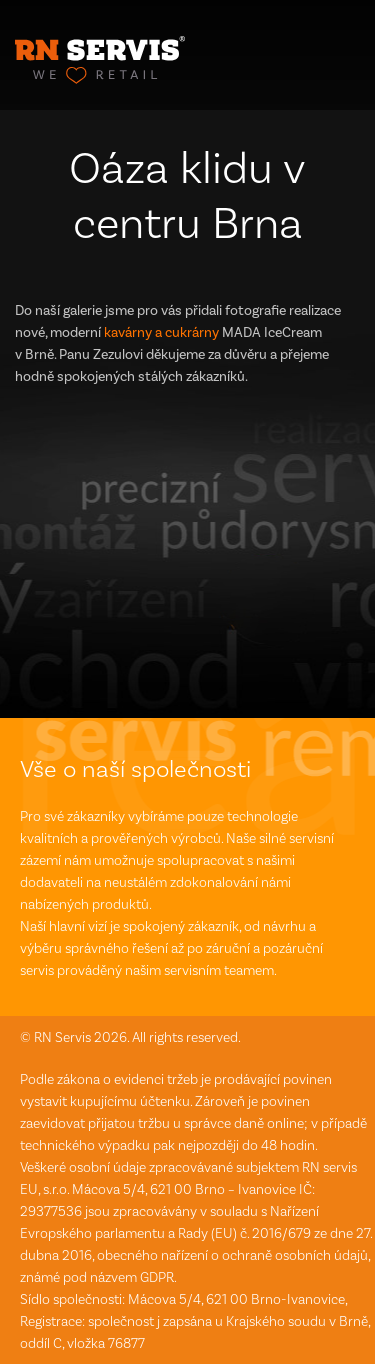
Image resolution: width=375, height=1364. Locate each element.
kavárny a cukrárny (161, 332)
